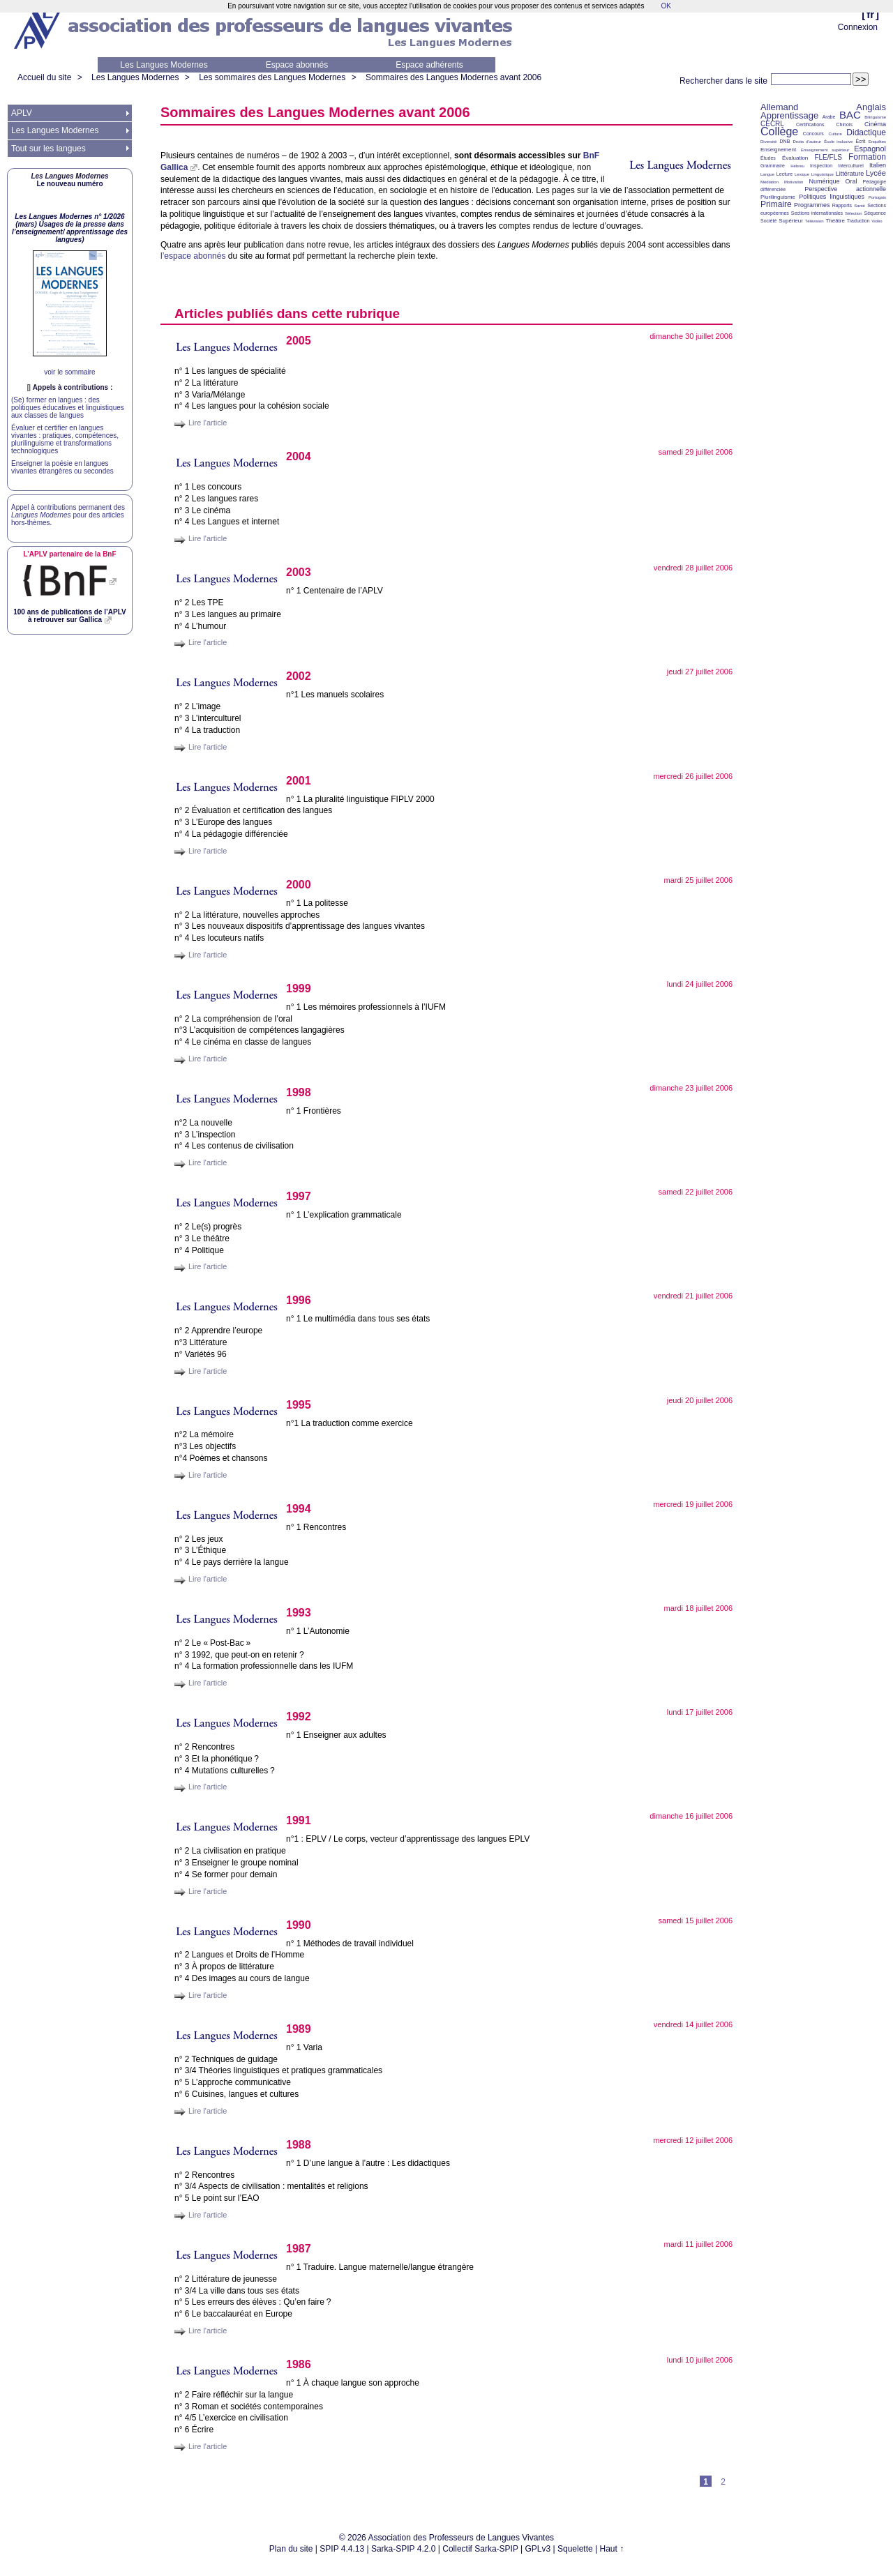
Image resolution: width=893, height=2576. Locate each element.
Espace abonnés (297, 65)
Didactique (866, 132)
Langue (767, 174)
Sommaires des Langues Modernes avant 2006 (453, 77)
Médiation (769, 182)
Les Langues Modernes (163, 65)
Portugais (877, 197)
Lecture (784, 174)
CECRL (772, 124)
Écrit (860, 141)
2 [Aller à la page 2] (723, 2482)
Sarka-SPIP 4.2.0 (403, 2549)
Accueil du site (44, 77)
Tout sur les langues (48, 148)
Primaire (776, 204)
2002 (298, 676)
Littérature (850, 173)
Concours (813, 133)
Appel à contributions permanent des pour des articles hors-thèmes (68, 514)
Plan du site (291, 2549)
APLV (21, 113)
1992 (298, 1716)
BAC (850, 115)
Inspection (821, 165)
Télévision (814, 221)
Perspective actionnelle (845, 188)
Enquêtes (877, 141)
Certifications (810, 124)
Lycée (876, 173)
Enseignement (778, 149)
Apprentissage (789, 115)
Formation (867, 157)
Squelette (575, 2549)
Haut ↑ (612, 2549)
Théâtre (835, 221)
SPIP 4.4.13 (342, 2549)
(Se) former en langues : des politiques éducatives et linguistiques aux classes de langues (67, 407)
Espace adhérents (429, 65)
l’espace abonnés (192, 256)
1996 (298, 1300)
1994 (298, 1509)
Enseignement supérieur (825, 150)
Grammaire (772, 165)
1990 (298, 1925)
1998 (298, 1092)
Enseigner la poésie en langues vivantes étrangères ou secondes (62, 467)
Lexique (802, 174)
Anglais (871, 107)
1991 (298, 1820)
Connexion (858, 27)
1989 (298, 2029)
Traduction (858, 220)
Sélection (853, 213)
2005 (298, 341)
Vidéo (876, 221)
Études (768, 158)
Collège (779, 131)
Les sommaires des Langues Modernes (272, 77)
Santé (859, 206)
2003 (298, 572)
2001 (298, 781)
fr (870, 14)
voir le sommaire (69, 372)
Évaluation (795, 158)
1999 (298, 988)
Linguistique (822, 174)
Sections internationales (817, 213)
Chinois (844, 124)
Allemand (779, 107)
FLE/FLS (827, 157)
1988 (298, 2145)
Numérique (824, 181)
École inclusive (838, 141)
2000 (298, 885)
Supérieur (791, 221)
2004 (298, 456)
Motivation (793, 182)
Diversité (768, 141)
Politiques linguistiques (831, 196)
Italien (877, 165)
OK (665, 6)
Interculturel (851, 165)
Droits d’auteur (807, 141)
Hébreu (797, 166)
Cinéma (875, 124)
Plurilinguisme (777, 197)
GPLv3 (538, 2549)
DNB (785, 141)
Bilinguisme (875, 117)
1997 (298, 1196)
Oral (851, 181)
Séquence (875, 213)
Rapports (842, 205)
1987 (298, 2249)
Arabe (829, 116)
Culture (834, 134)
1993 (298, 1613)
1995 (298, 1405)
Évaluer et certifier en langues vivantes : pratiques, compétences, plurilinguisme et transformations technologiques (65, 439)
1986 (298, 2364)
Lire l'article (207, 422)
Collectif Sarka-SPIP (480, 2549)
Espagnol (870, 148)
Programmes (812, 205)
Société (768, 220)
